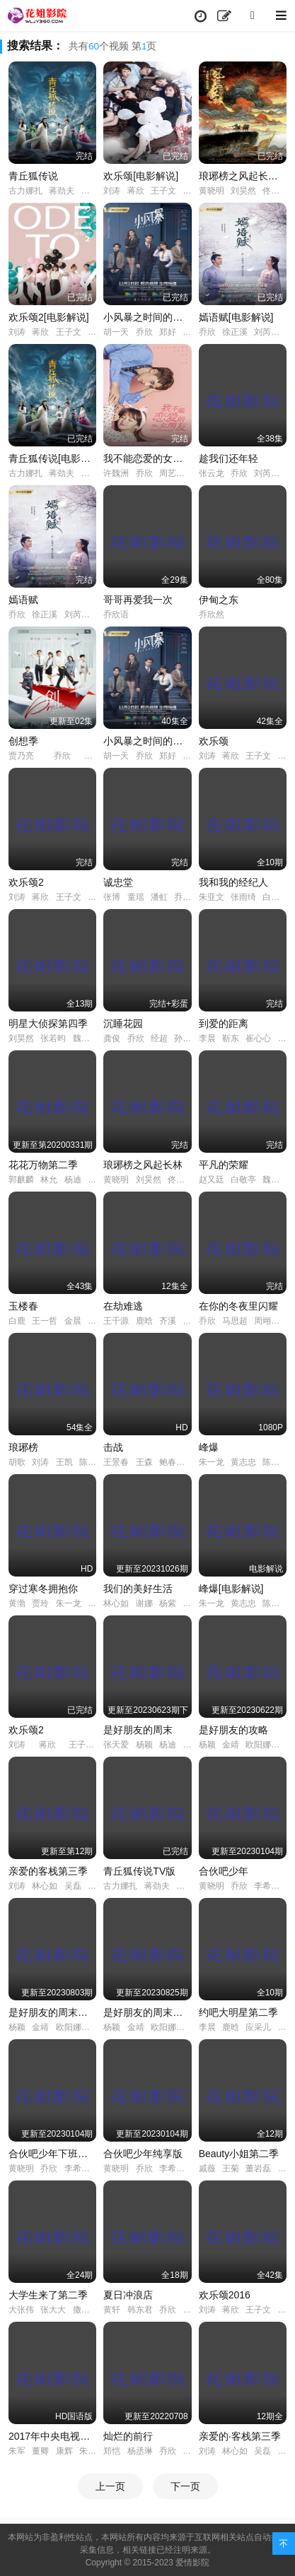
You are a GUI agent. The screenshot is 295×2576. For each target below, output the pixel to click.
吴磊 (72, 1886)
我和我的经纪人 (233, 882)
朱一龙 (211, 1462)
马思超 (235, 1321)
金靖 (230, 1745)
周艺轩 (172, 473)
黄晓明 (211, 191)
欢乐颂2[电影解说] (48, 317)
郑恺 (111, 2451)
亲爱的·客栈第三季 (240, 2436)
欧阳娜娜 (262, 1745)
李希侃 (266, 1886)
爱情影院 (192, 2563)
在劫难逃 (123, 1306)
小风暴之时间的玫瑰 (147, 741)
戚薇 (207, 2168)
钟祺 (191, 332)
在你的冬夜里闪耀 (238, 1306)
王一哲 (44, 1321)
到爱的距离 (223, 1023)
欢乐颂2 (26, 882)
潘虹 (159, 897)
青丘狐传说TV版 (139, 1871)
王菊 (230, 2168)
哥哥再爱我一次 (138, 599)
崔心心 (258, 1038)
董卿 (40, 2451)
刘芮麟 (266, 332)
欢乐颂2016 (224, 2295)
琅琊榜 (23, 1447)
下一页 (185, 2486)
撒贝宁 (85, 2310)
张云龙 (211, 473)
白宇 (270, 897)
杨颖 (144, 1745)
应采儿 (258, 2027)
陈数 (270, 1462)
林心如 (116, 1603)
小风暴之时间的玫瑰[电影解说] (170, 317)
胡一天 (116, 332)
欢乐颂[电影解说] (140, 176)
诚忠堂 (118, 882)
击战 (113, 1447)
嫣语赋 (23, 599)
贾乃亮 (21, 756)
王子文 (163, 191)
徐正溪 (235, 332)
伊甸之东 (218, 599)
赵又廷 (211, 1180)
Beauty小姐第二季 (239, 2153)
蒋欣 (135, 191)
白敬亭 (243, 1180)
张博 (111, 897)
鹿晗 (144, 1321)
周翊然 (266, 1321)
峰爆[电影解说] (231, 1588)
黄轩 (111, 2310)
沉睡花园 (123, 1023)
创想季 (23, 741)
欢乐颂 (214, 741)
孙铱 (182, 1038)
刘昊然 (243, 191)
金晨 (72, 1321)
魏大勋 (85, 1038)
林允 (48, 1180)
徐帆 (96, 1603)
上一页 (110, 2486)
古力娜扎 (25, 191)
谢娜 (144, 1603)
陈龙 (87, 1462)
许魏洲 (116, 473)
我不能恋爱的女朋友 (147, 458)
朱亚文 (211, 897)
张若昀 (53, 1038)
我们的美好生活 (138, 1588)
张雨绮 (243, 897)
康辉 (64, 2451)
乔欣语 (116, 614)
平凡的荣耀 (223, 1164)
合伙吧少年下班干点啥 (58, 2153)
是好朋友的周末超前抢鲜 (62, 2012)
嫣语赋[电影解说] (236, 317)
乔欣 (144, 332)
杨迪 (72, 1180)
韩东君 (140, 2310)
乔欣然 (211, 614)
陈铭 (191, 2451)
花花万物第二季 (43, 1164)
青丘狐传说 (33, 176)
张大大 (53, 2310)
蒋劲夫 (61, 191)
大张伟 (21, 2310)
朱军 (16, 2451)
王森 (144, 1462)
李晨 (207, 1038)
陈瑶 (89, 191)
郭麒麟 (21, 1180)
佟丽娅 (275, 191)
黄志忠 (243, 1462)
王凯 (64, 1462)
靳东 (230, 1038)
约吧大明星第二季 (238, 2012)
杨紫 (191, 191)
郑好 (167, 332)
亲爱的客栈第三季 (48, 1871)
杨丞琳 (140, 2451)
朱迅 (87, 2451)
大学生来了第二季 (48, 2295)
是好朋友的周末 (138, 1729)
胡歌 (16, 1462)
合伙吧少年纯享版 (143, 2153)
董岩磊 (258, 2168)
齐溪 (167, 1321)
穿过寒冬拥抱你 (43, 1588)
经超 (159, 1038)
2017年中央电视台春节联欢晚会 (78, 2436)
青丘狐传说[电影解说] (55, 458)
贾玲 (40, 1603)
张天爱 (116, 1745)
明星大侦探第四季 (48, 1023)
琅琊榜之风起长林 (143, 1164)
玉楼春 (23, 1306)
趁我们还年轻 (228, 458)
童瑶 (135, 897)
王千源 (116, 1321)
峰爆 (209, 1447)
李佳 (286, 1038)
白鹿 (16, 1321)
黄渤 (16, 1603)
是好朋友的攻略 (233, 1729)
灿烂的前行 (128, 2436)
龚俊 (111, 1038)
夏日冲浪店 (128, 2295)
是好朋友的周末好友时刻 (157, 2012)
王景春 (116, 1462)
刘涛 (111, 191)
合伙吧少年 (223, 1871)
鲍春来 (172, 1462)
